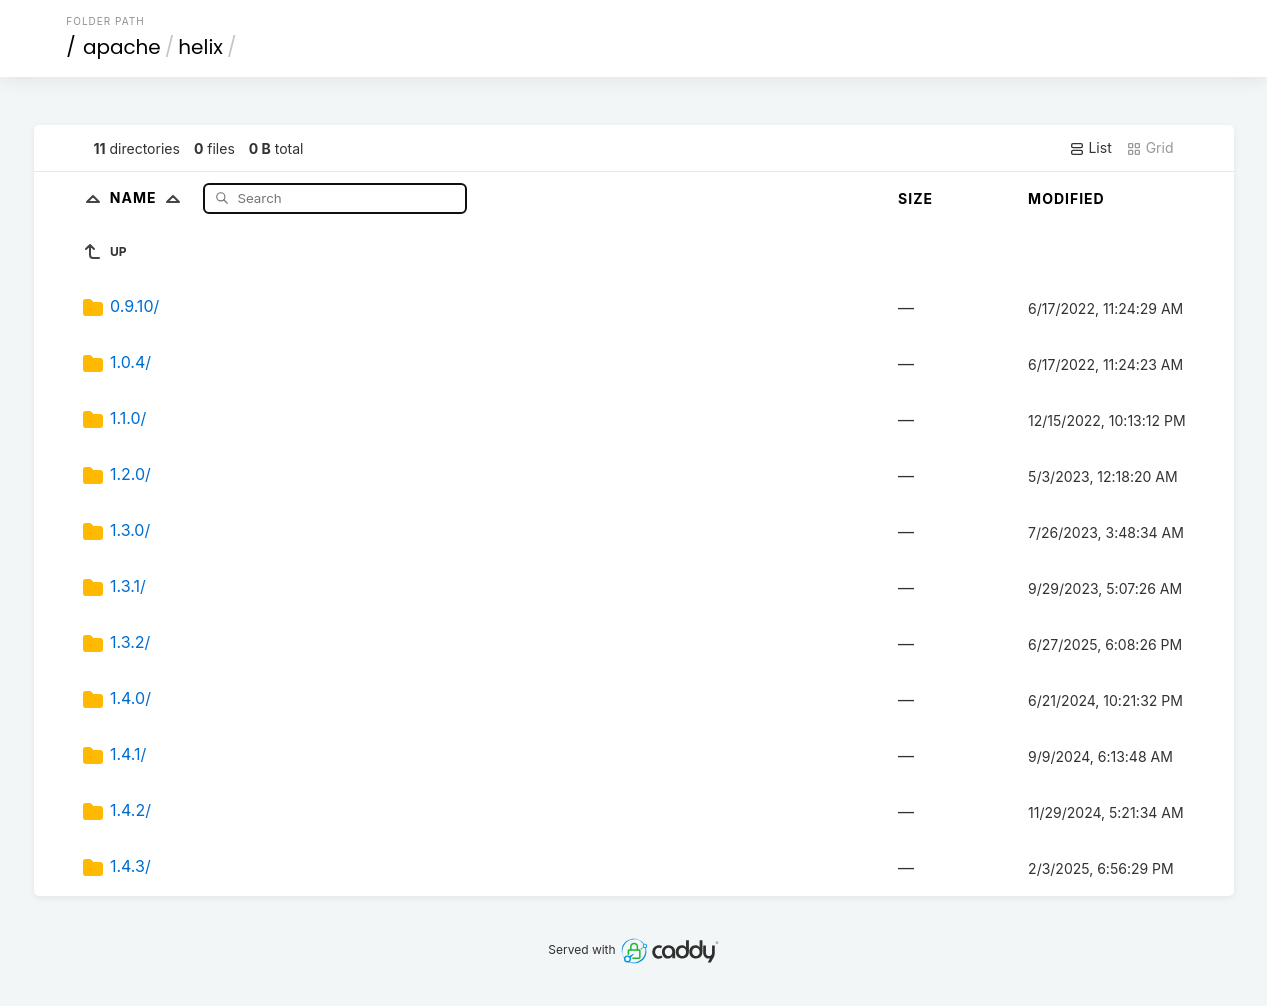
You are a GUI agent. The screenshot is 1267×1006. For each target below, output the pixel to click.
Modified (1066, 198)
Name (149, 197)
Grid (1150, 148)
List (1090, 148)
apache (122, 47)
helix (200, 47)
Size (915, 198)
